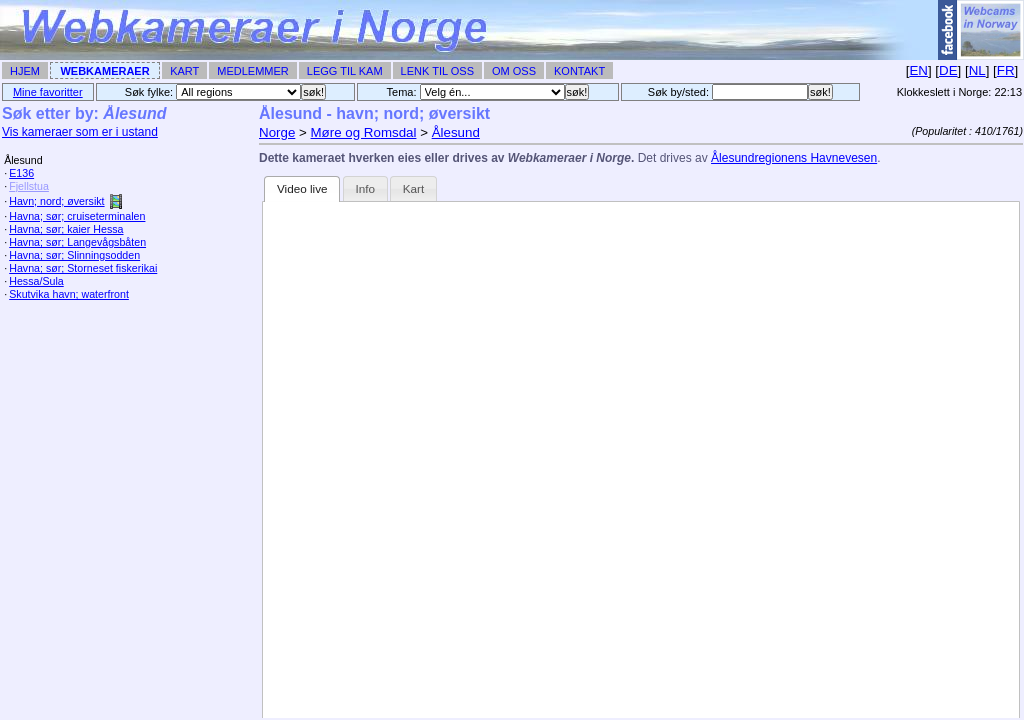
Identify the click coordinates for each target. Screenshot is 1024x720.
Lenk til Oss (437, 71)
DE (948, 70)
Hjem (25, 71)
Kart (184, 71)
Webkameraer (104, 71)
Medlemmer (253, 71)
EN (918, 70)
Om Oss (514, 71)
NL (977, 70)
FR (1006, 70)
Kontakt (579, 71)
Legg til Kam (345, 71)
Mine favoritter (48, 92)
